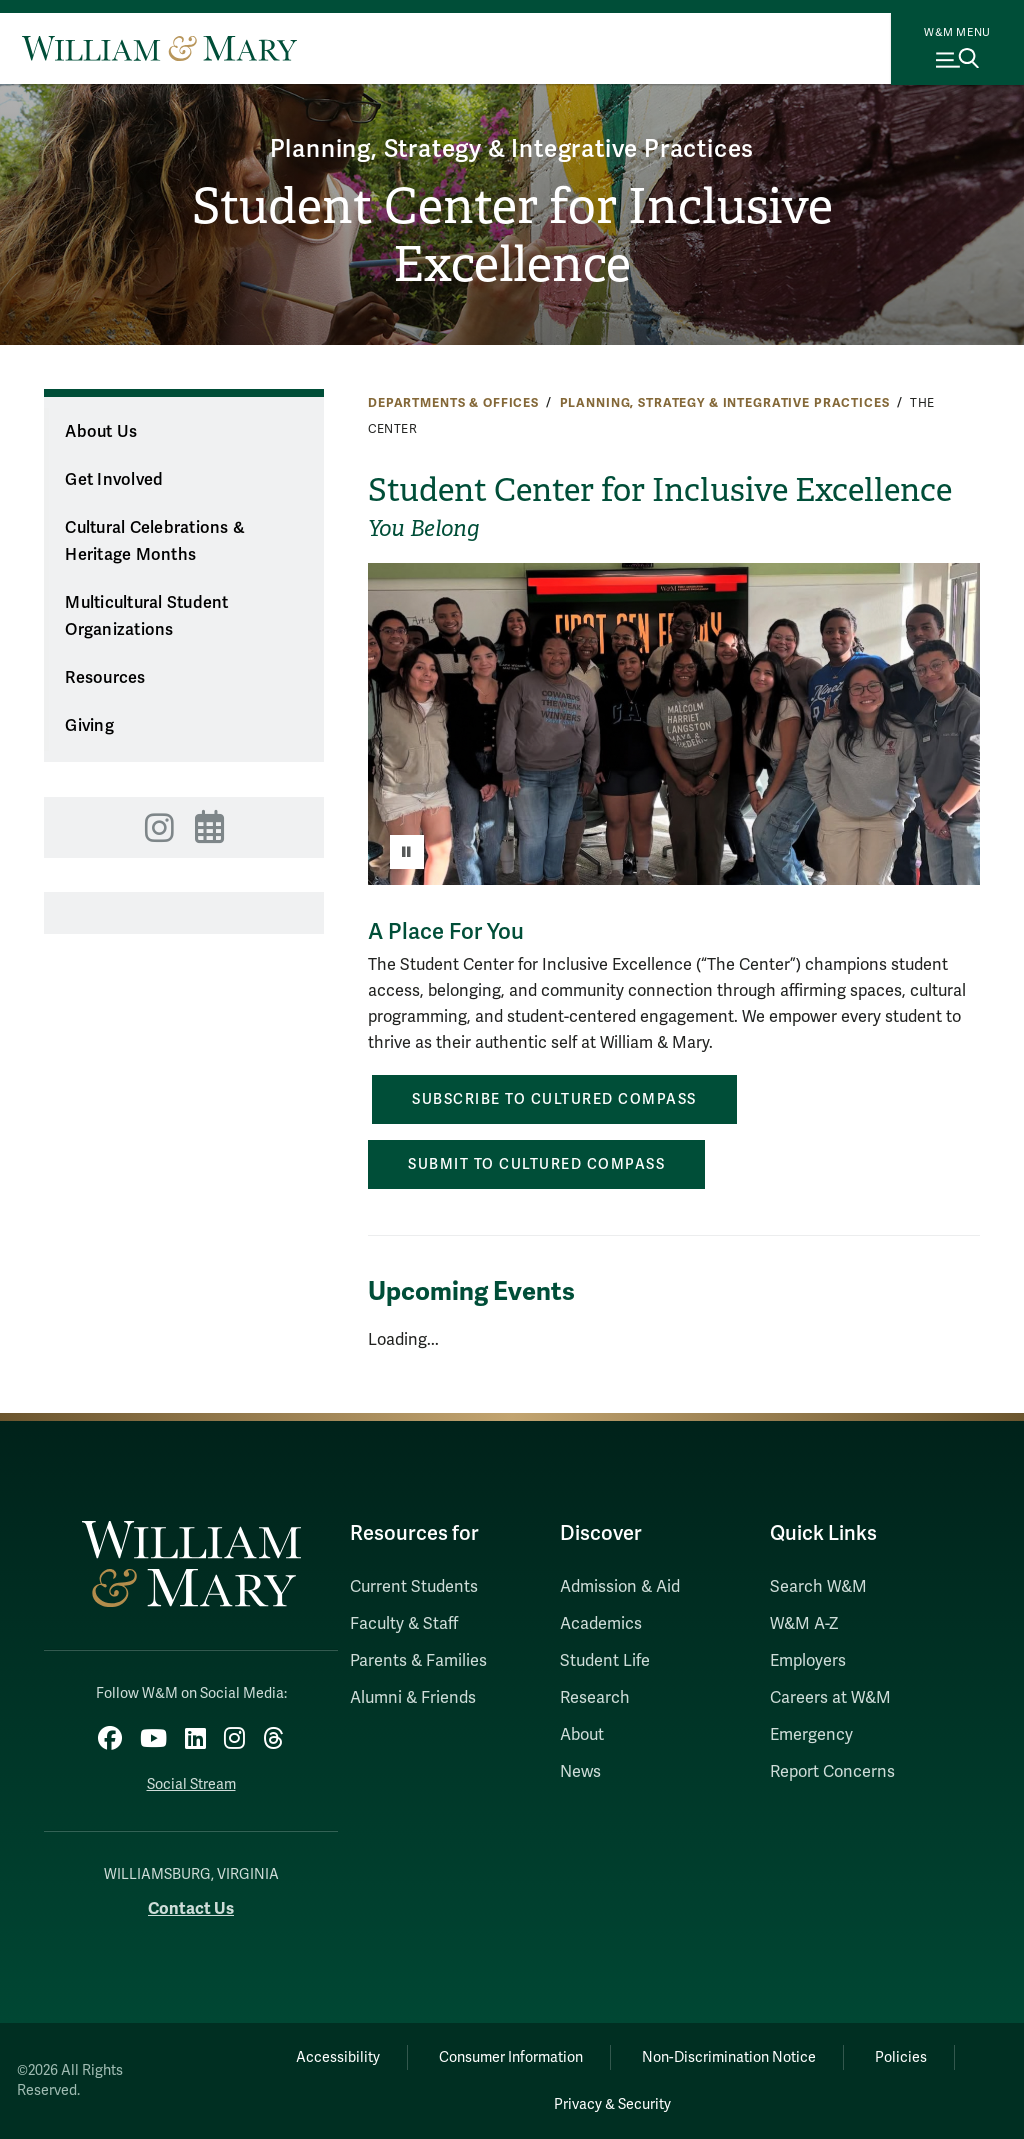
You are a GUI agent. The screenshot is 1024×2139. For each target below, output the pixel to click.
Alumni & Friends (413, 1698)
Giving (89, 726)
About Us (101, 432)
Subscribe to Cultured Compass (554, 1099)
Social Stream (191, 1784)
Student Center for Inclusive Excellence (512, 235)
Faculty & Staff (404, 1624)
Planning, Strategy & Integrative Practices (512, 149)
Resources (105, 678)
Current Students (414, 1587)
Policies (901, 2057)
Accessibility (338, 2057)
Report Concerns (832, 1772)
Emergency (811, 1735)
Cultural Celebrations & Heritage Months (155, 541)
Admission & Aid (620, 1587)
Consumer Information (511, 2057)
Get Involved (114, 480)
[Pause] (407, 852)
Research (595, 1698)
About (582, 1735)
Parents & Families (418, 1661)
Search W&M (818, 1587)
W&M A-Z (804, 1624)
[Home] (159, 48)
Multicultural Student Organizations (146, 616)
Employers (808, 1661)
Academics (601, 1624)
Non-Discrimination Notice (729, 2057)
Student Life (605, 1661)
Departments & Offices (453, 403)
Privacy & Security (612, 2104)
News (580, 1772)
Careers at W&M (830, 1698)
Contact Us (191, 1908)
